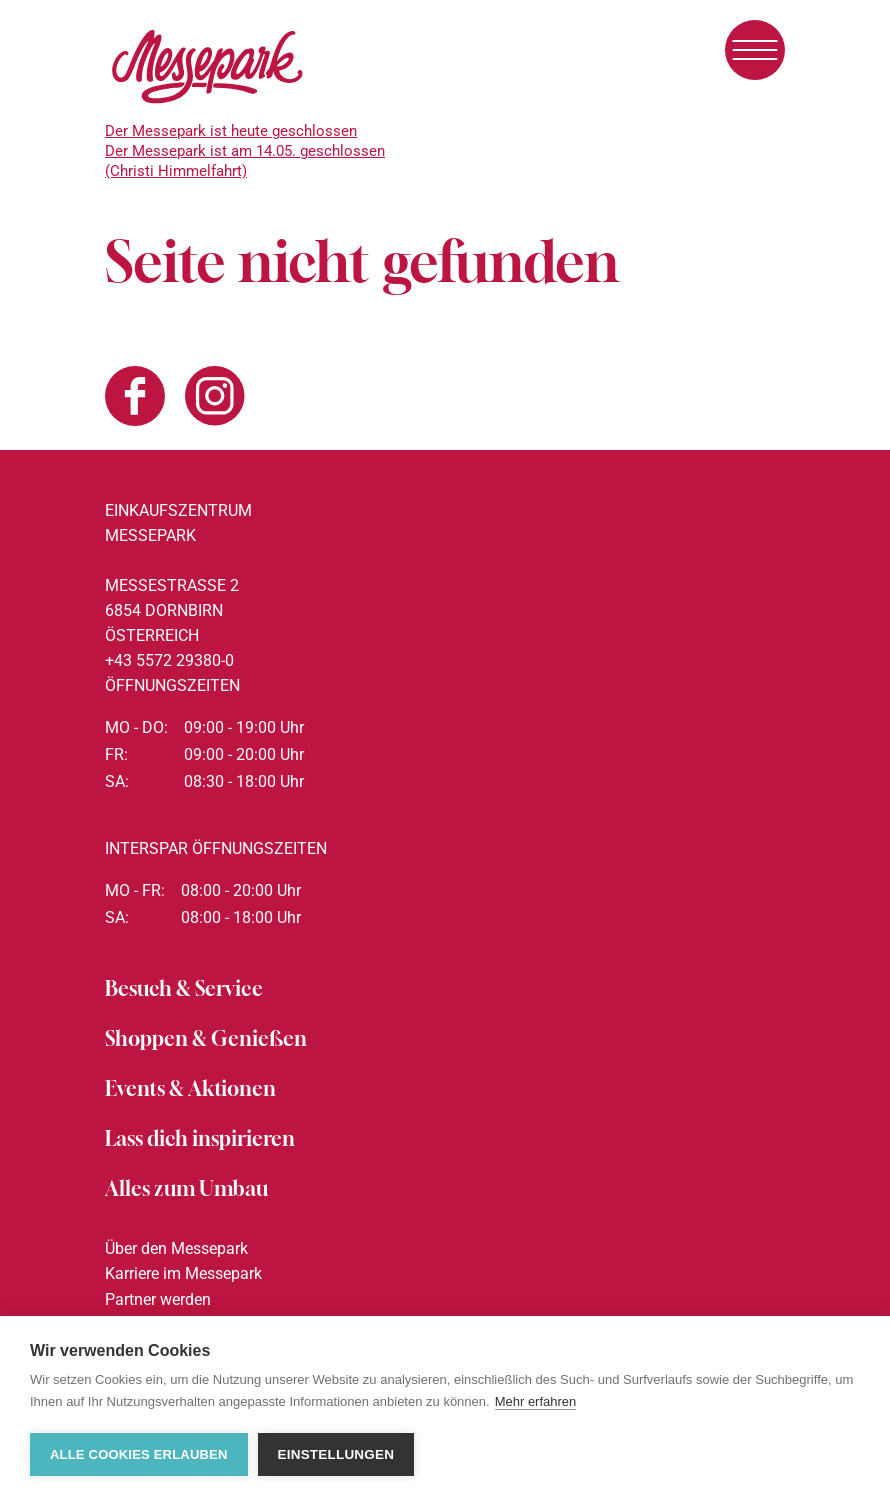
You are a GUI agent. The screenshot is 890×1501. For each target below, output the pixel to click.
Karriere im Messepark (183, 1273)
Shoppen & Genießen (206, 1038)
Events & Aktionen (190, 1088)
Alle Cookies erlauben (139, 1454)
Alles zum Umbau (186, 1188)
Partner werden (158, 1299)
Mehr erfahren (536, 1401)
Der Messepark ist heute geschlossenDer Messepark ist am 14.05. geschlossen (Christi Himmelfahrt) (245, 151)
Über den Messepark (176, 1248)
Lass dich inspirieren (200, 1138)
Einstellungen (336, 1454)
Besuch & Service (184, 988)
